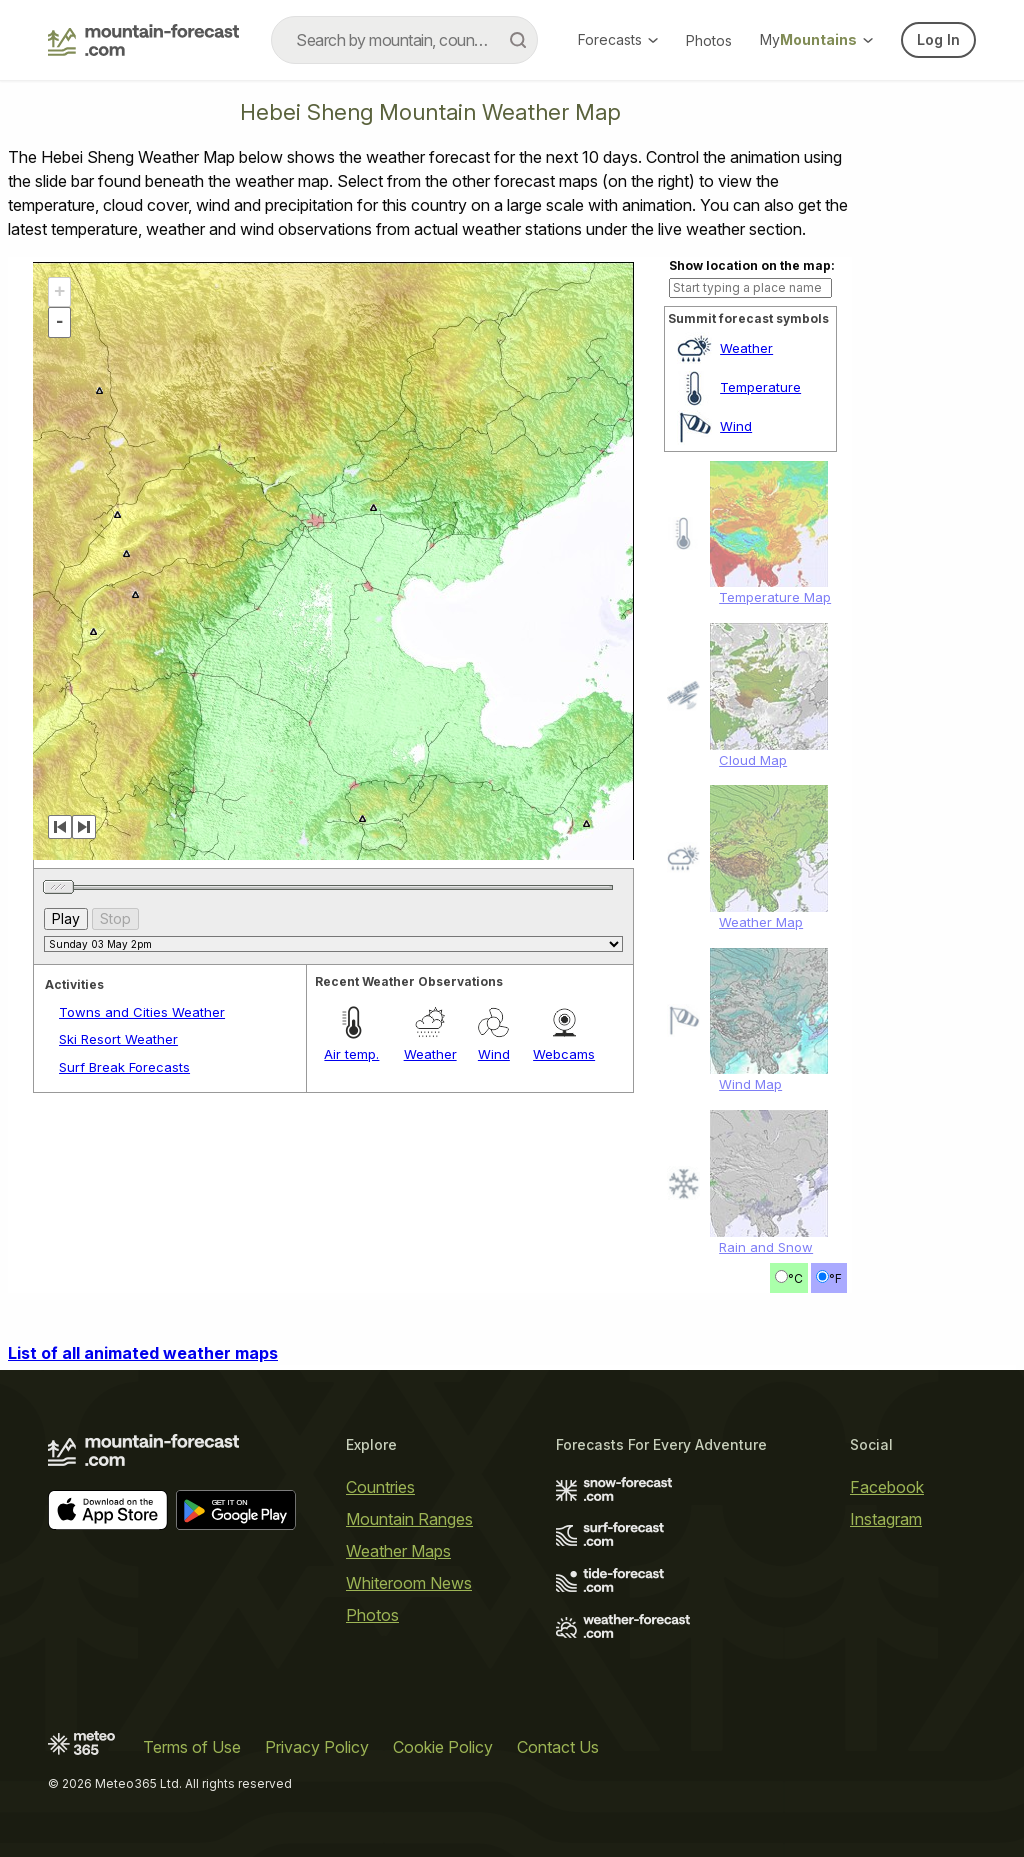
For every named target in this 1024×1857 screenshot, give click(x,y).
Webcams (564, 1054)
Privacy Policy (317, 1747)
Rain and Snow (766, 1247)
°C (795, 1278)
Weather (746, 348)
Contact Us (558, 1747)
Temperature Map (775, 597)
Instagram (886, 1519)
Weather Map (761, 922)
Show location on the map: (752, 265)
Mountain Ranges (409, 1519)
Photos (709, 40)
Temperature (760, 387)
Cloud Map (753, 760)
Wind (736, 426)
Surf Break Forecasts (124, 1067)
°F (835, 1278)
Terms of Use (192, 1747)
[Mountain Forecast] (143, 40)
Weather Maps (398, 1551)
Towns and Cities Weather (142, 1012)
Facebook (887, 1487)
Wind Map (750, 1084)
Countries (380, 1487)
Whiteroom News (409, 1583)
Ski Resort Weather (118, 1039)
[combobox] (404, 40)
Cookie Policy (443, 1747)
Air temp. (351, 1054)
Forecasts (618, 39)
